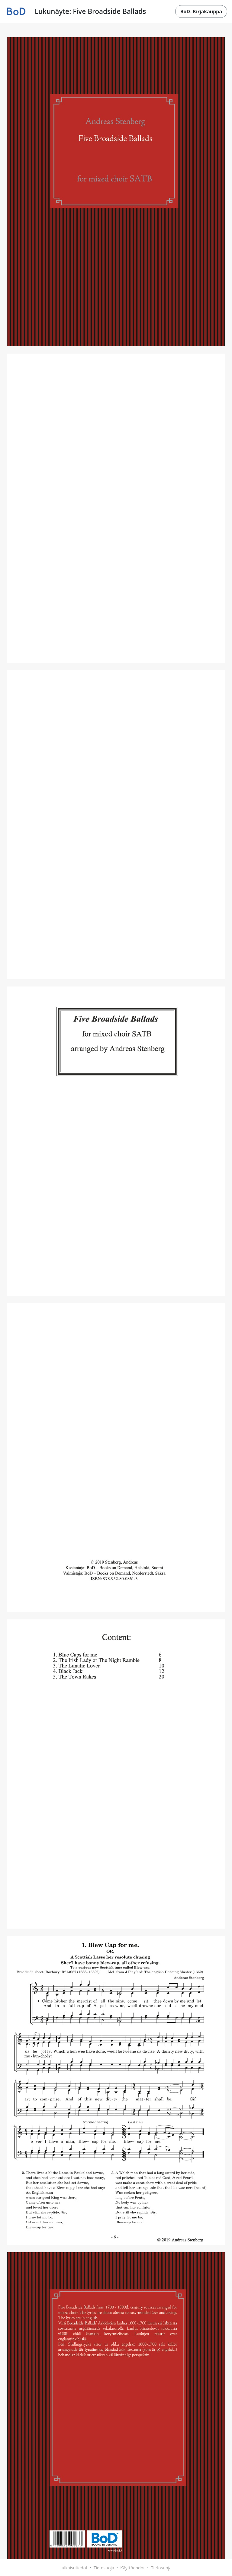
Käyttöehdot (132, 2568)
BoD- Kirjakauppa (201, 11)
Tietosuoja (104, 2568)
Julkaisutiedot (73, 2568)
